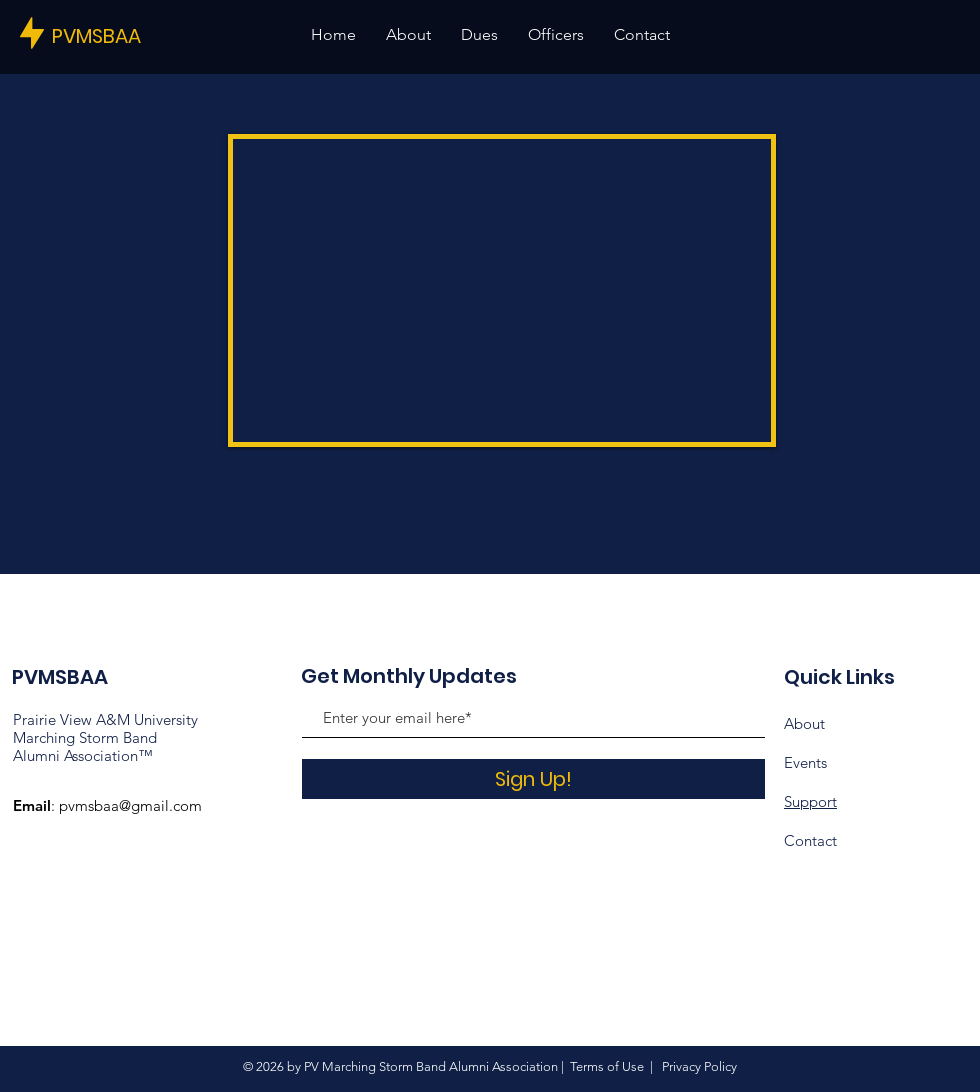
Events (805, 762)
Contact (810, 840)
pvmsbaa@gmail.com (130, 805)
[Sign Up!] (533, 779)
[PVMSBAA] (120, 35)
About (804, 723)
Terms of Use (607, 1066)
